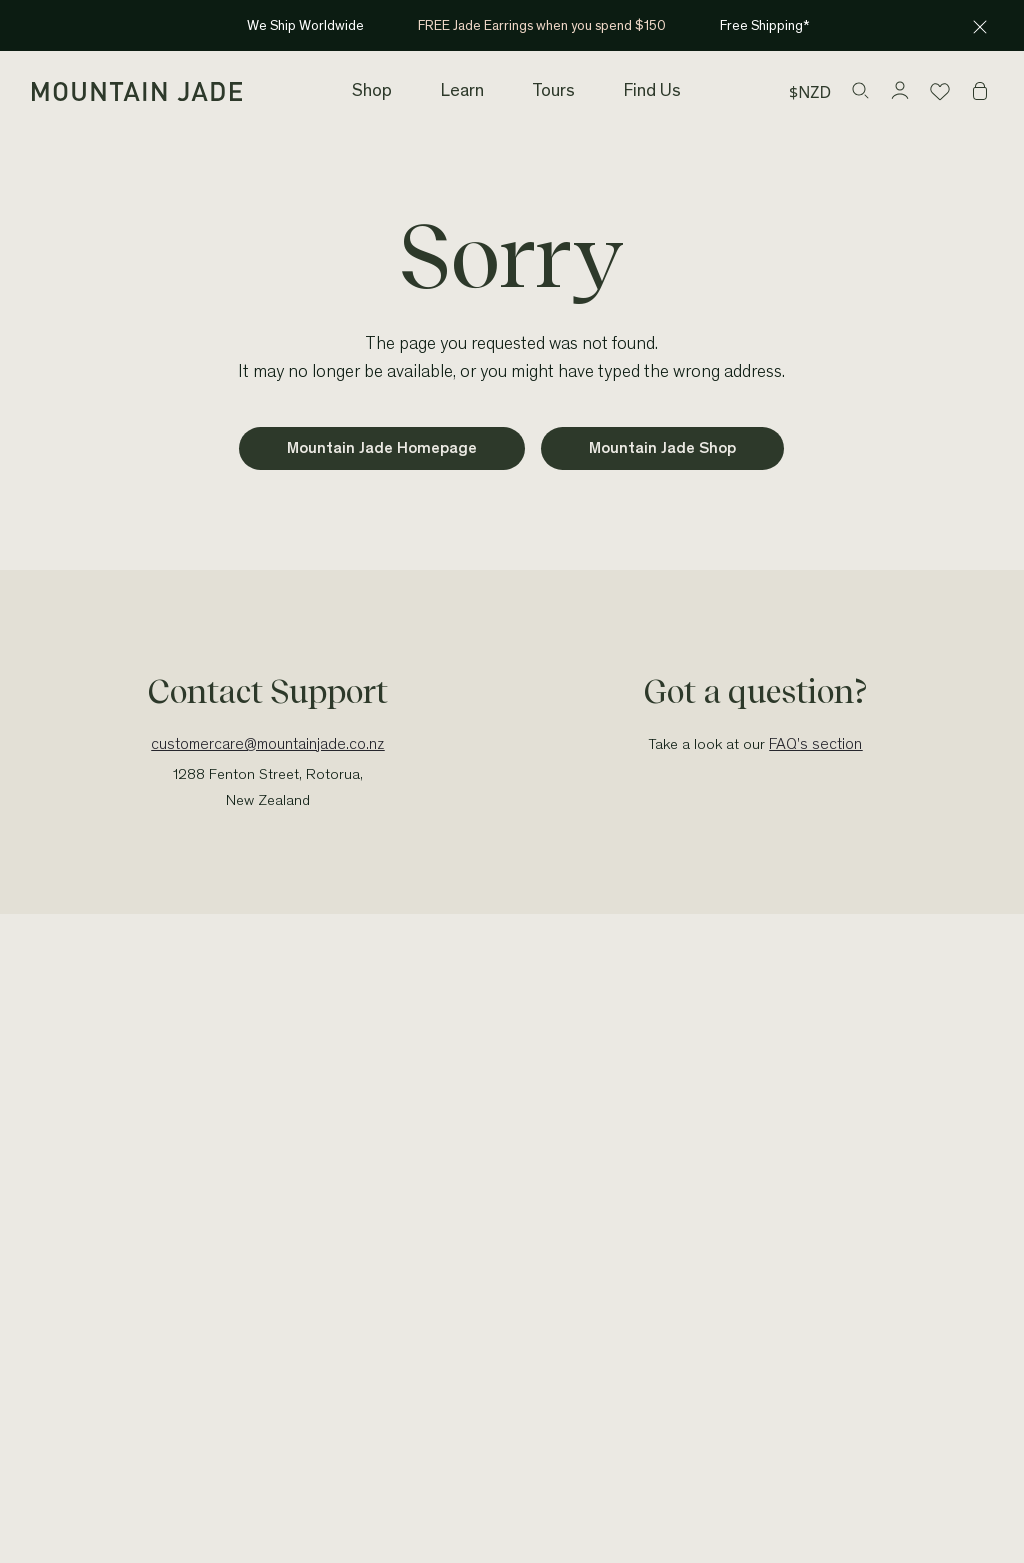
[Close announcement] (980, 26)
